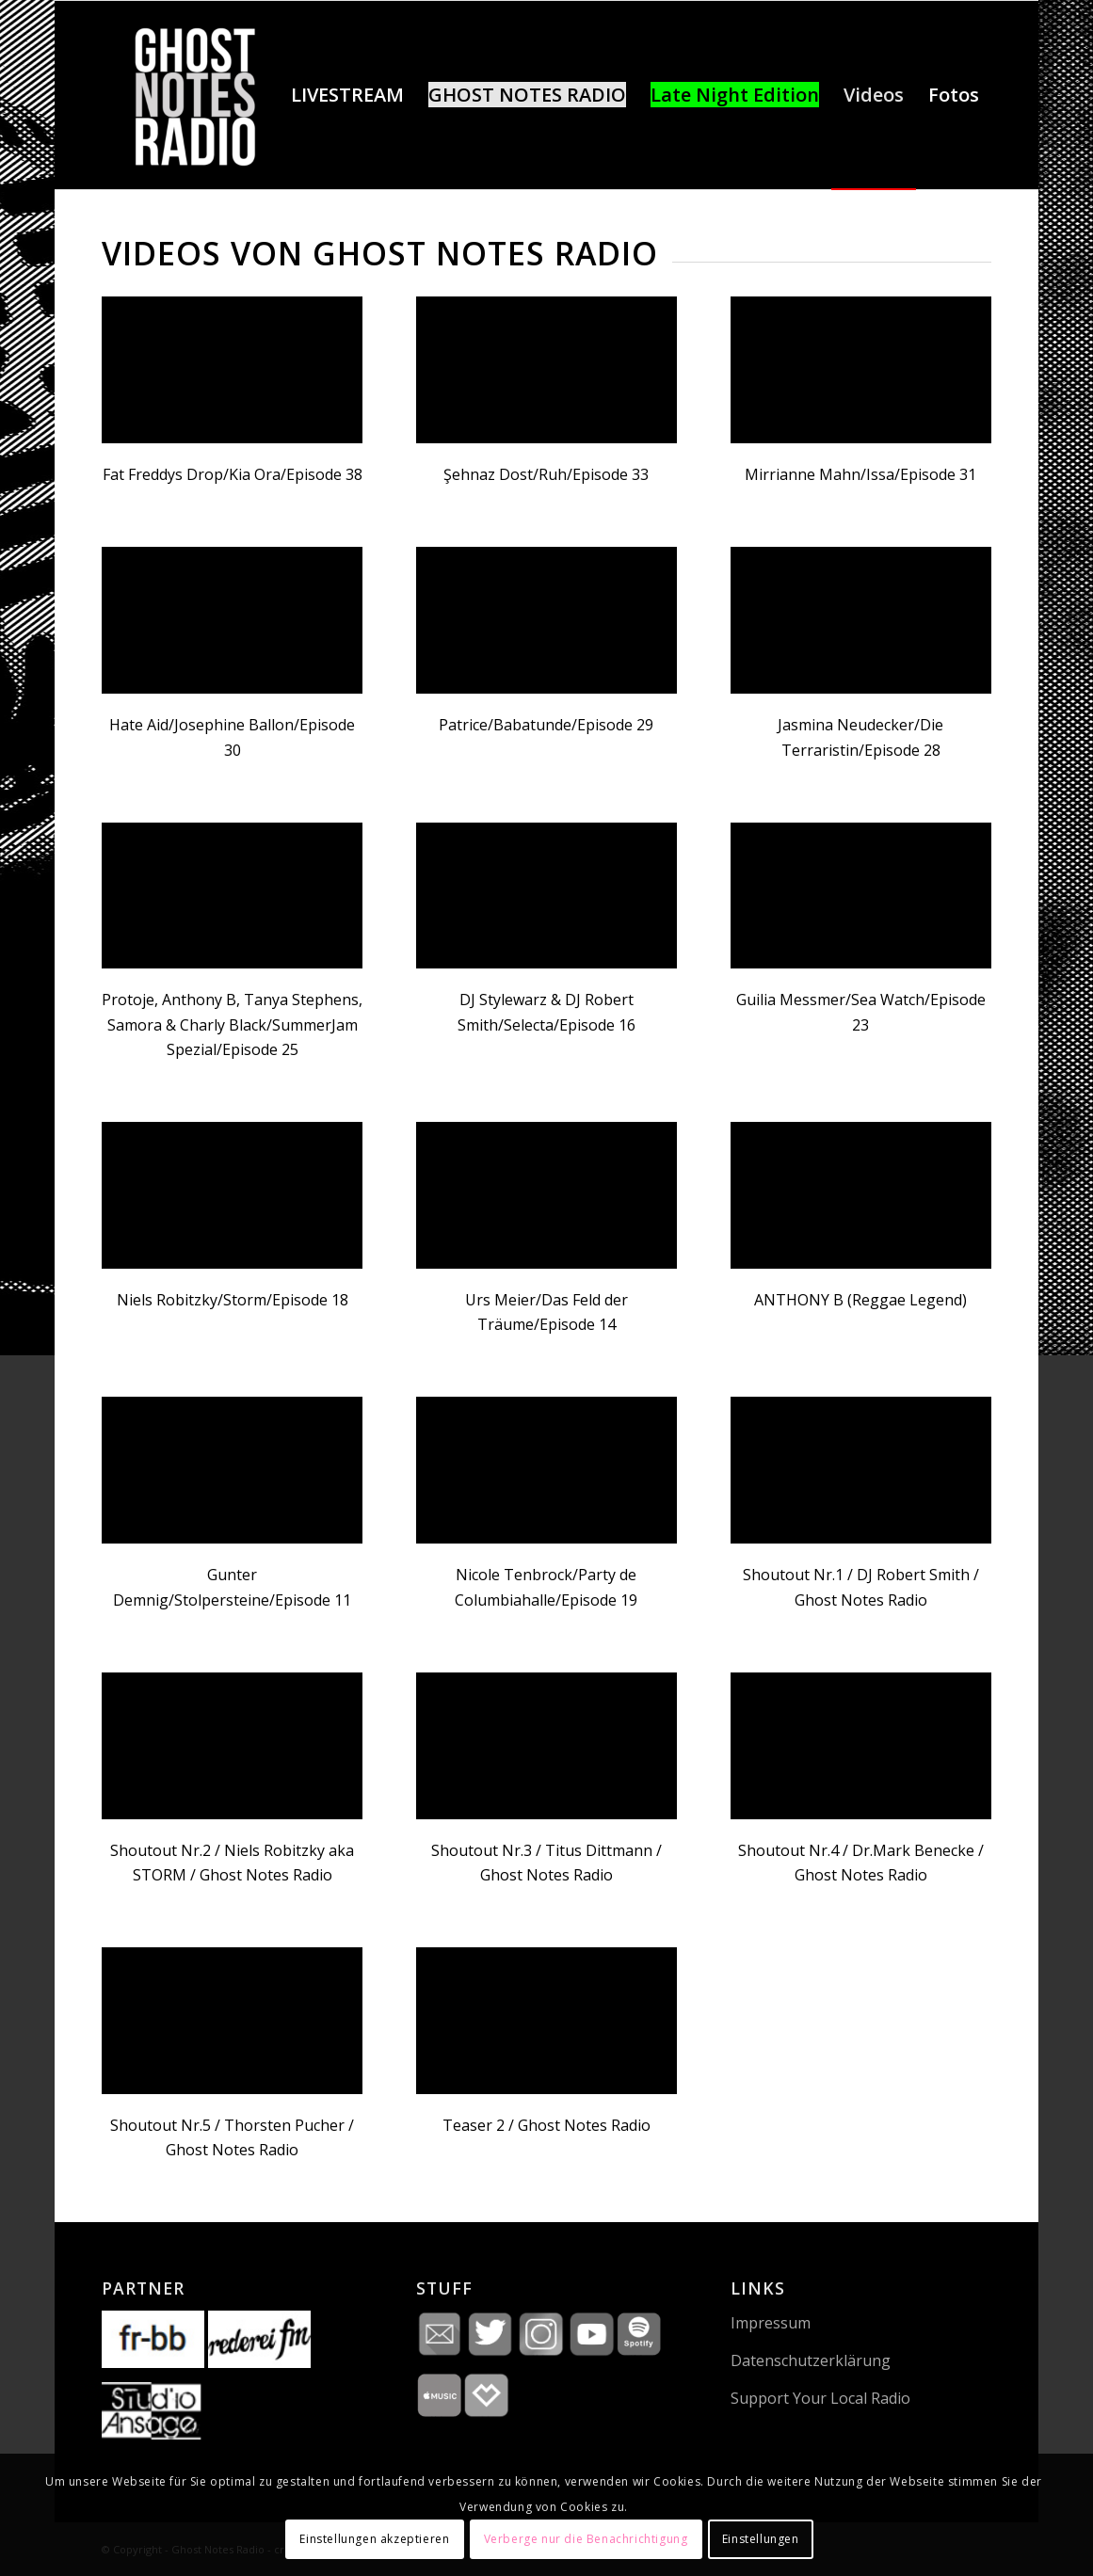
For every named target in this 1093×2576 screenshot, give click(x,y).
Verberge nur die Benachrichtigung (586, 2539)
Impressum (771, 2322)
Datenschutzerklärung (811, 2360)
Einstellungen (760, 2539)
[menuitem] (347, 95)
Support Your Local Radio (820, 2398)
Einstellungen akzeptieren (374, 2539)
